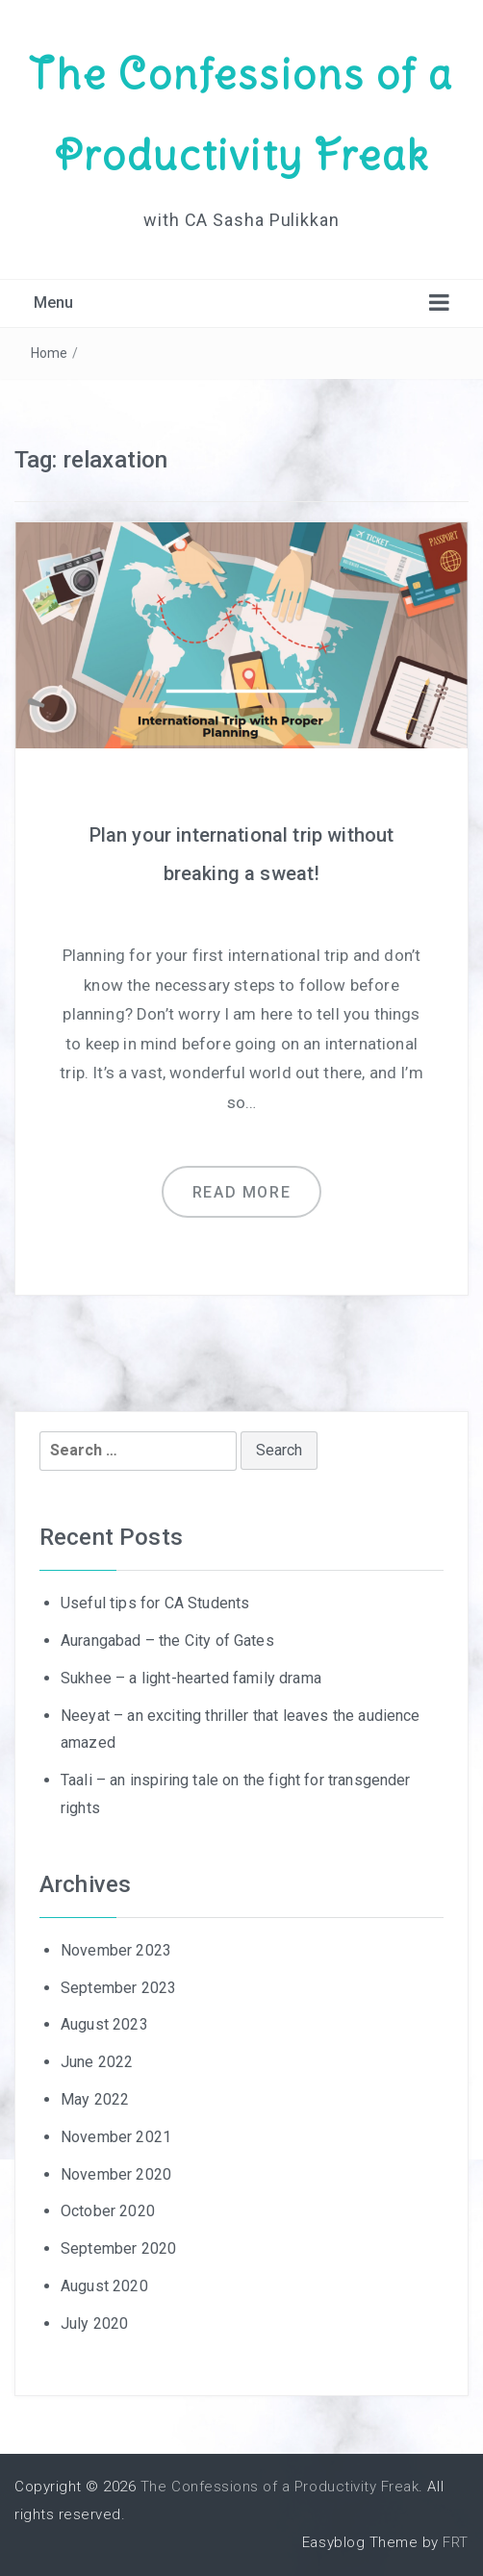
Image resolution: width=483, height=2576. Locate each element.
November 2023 (116, 1950)
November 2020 (116, 2174)
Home (49, 353)
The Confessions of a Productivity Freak (279, 2486)
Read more (241, 1192)
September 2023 (118, 1988)
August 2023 (104, 2024)
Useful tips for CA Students (155, 1603)
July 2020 (94, 2323)
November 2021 (116, 2137)
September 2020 (118, 2248)
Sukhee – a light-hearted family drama (191, 1678)
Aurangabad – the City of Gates (167, 1640)
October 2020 (108, 2211)
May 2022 (95, 2099)
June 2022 (97, 2062)
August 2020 (104, 2286)
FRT (456, 2542)
